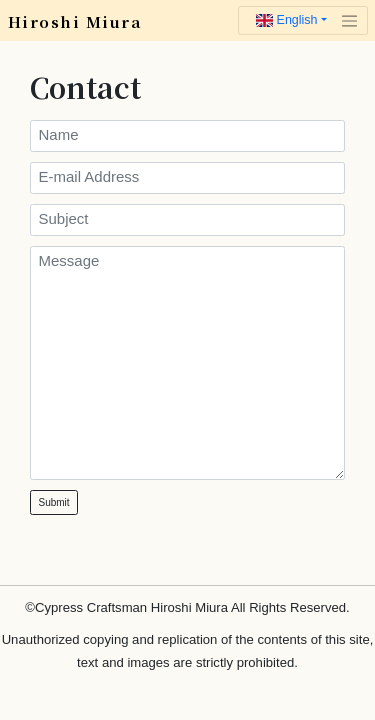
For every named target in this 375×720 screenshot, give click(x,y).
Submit (54, 502)
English (286, 20)
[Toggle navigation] (303, 21)
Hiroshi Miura (75, 21)
